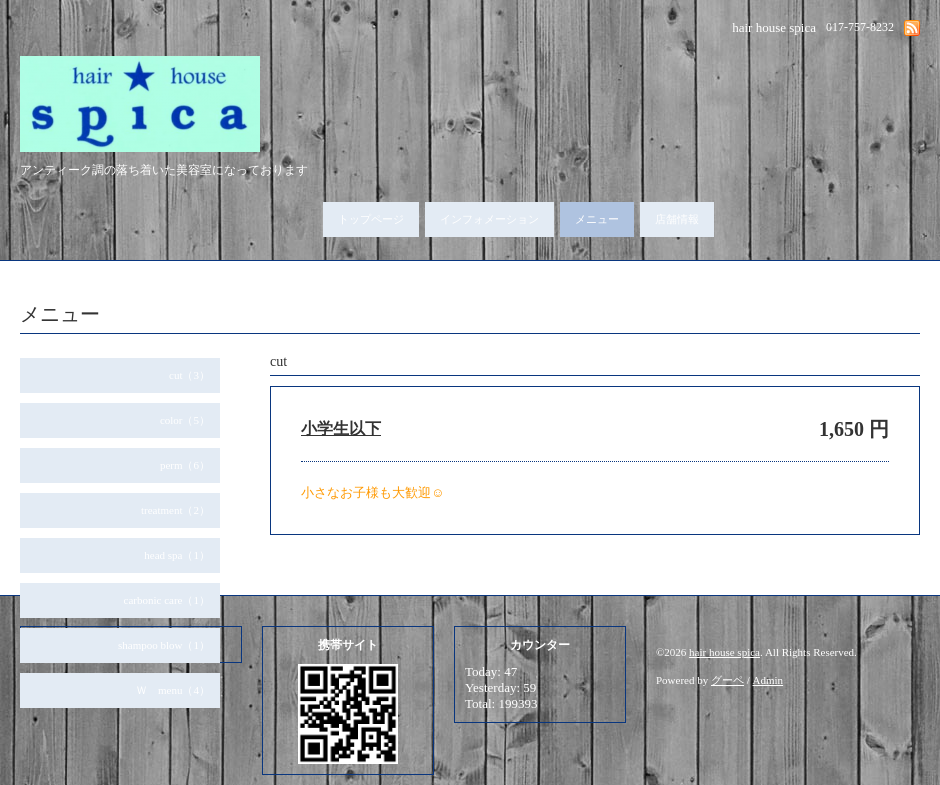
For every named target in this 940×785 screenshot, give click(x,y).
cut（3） (189, 375)
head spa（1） (177, 555)
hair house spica (724, 652)
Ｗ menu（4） (173, 690)
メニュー (597, 219)
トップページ (371, 219)
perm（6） (185, 465)
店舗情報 (677, 219)
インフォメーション (489, 219)
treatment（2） (175, 510)
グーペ (727, 680)
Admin (768, 680)
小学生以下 (341, 428)
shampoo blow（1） (164, 645)
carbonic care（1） (167, 600)
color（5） (185, 420)
